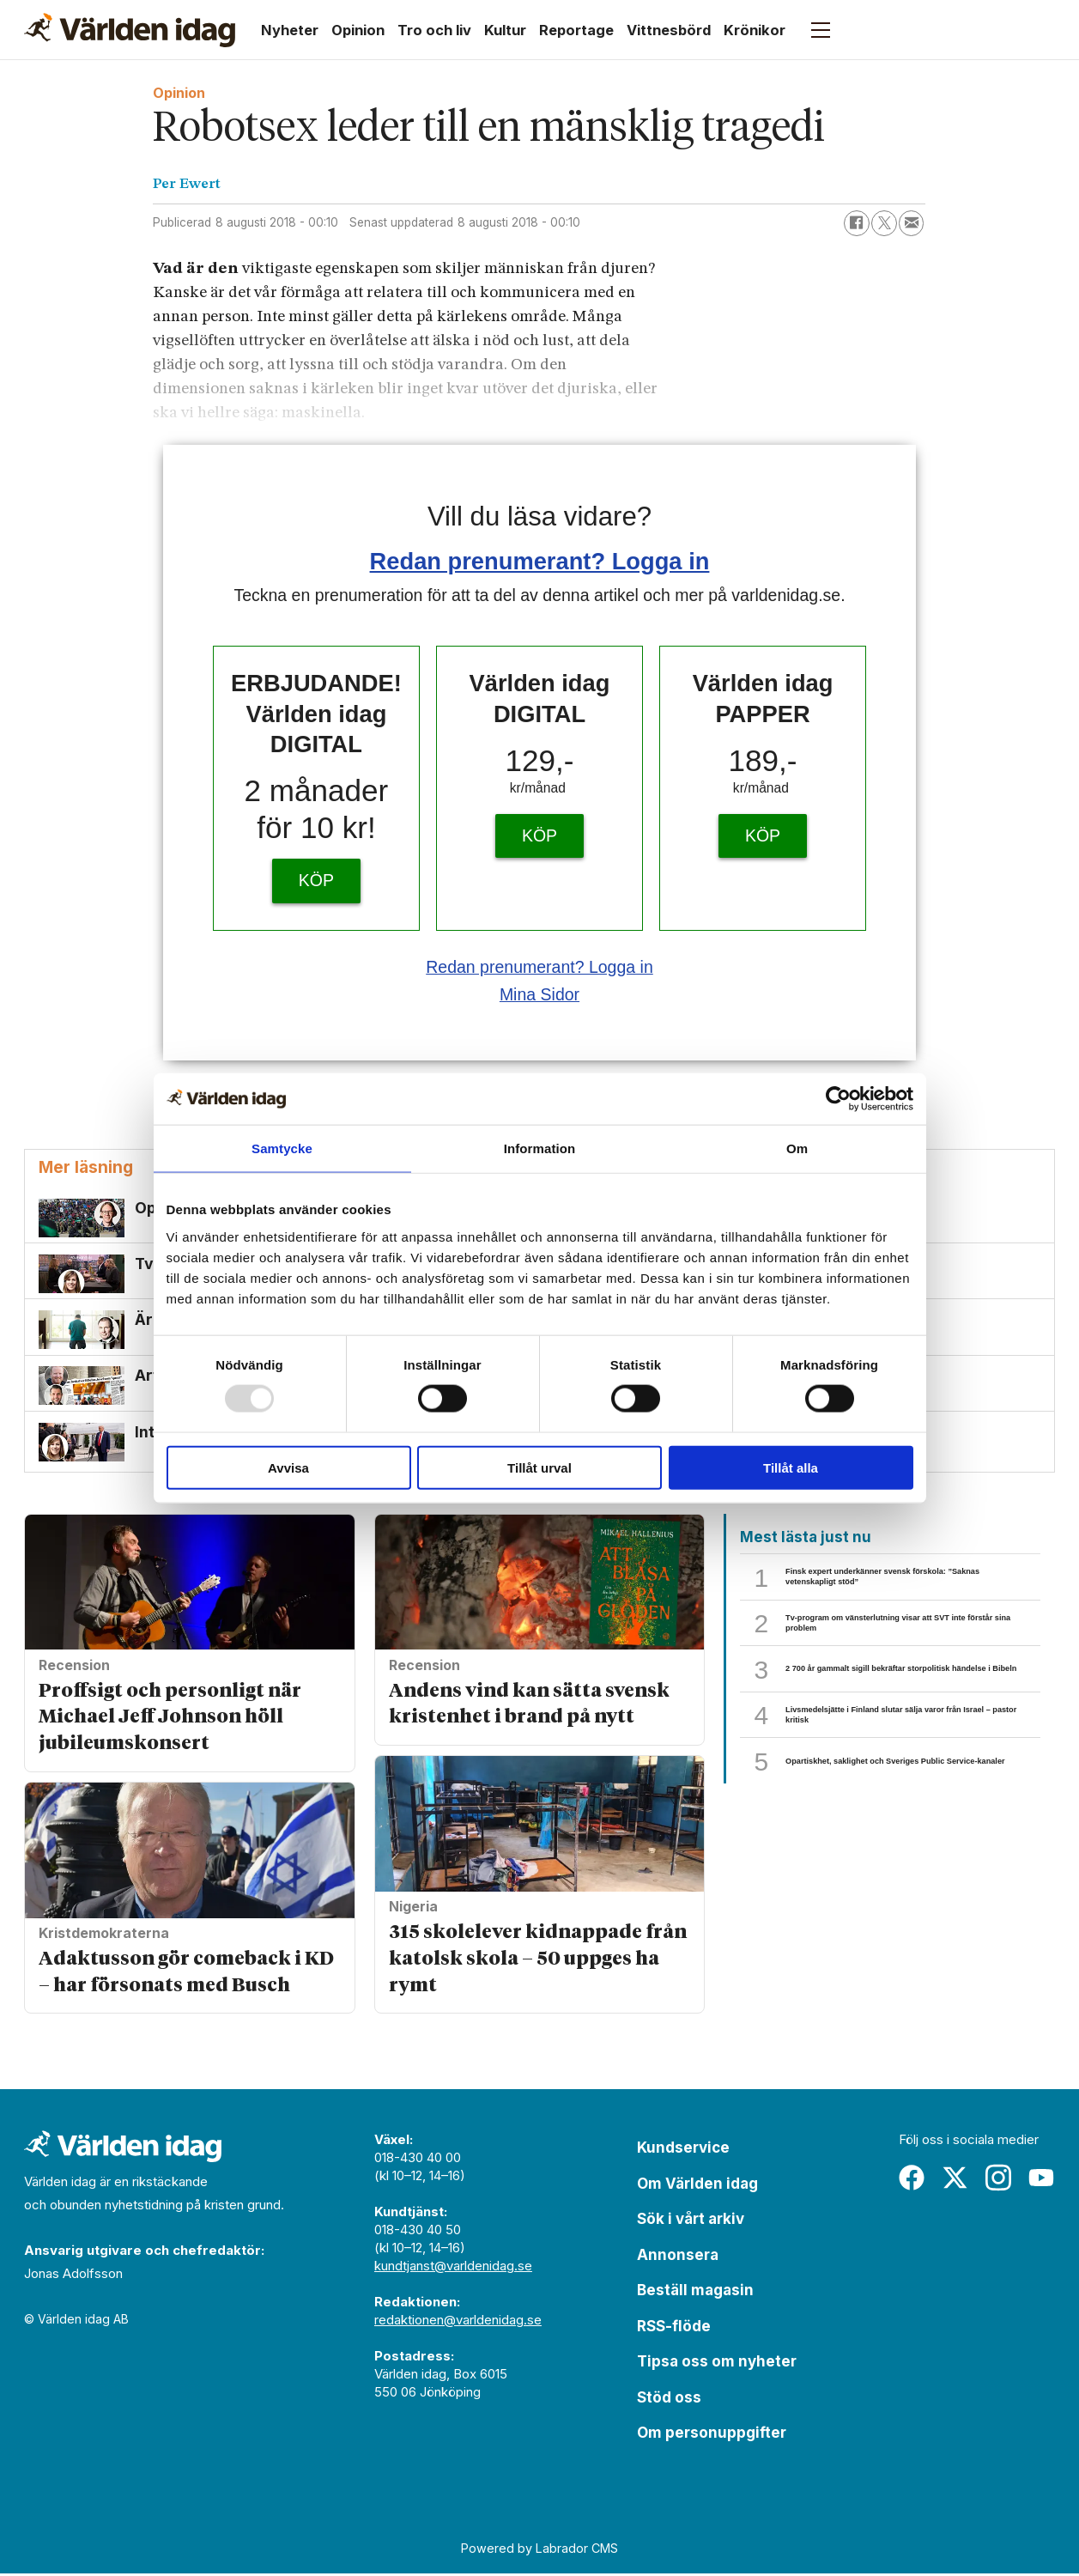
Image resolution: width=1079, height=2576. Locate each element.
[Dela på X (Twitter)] (884, 223)
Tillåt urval (539, 1467)
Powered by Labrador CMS (539, 2550)
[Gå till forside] (129, 30)
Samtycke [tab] (282, 1148)
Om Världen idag (697, 2185)
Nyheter (289, 30)
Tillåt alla (790, 1467)
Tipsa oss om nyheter (717, 2363)
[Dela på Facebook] (857, 223)
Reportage (576, 30)
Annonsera (677, 2256)
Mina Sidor (539, 994)
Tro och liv (434, 30)
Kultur (505, 30)
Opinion (358, 30)
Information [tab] (540, 1148)
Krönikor (754, 30)
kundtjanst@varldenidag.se (453, 2268)
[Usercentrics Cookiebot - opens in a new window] (838, 1099)
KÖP (316, 880)
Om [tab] (797, 1148)
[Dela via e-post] (911, 223)
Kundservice (683, 2150)
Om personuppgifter (711, 2435)
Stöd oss (669, 2399)
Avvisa (288, 1467)
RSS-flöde (674, 2327)
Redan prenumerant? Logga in (540, 561)
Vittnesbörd (669, 30)
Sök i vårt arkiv (690, 2221)
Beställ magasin (695, 2292)
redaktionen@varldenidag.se (458, 2322)
